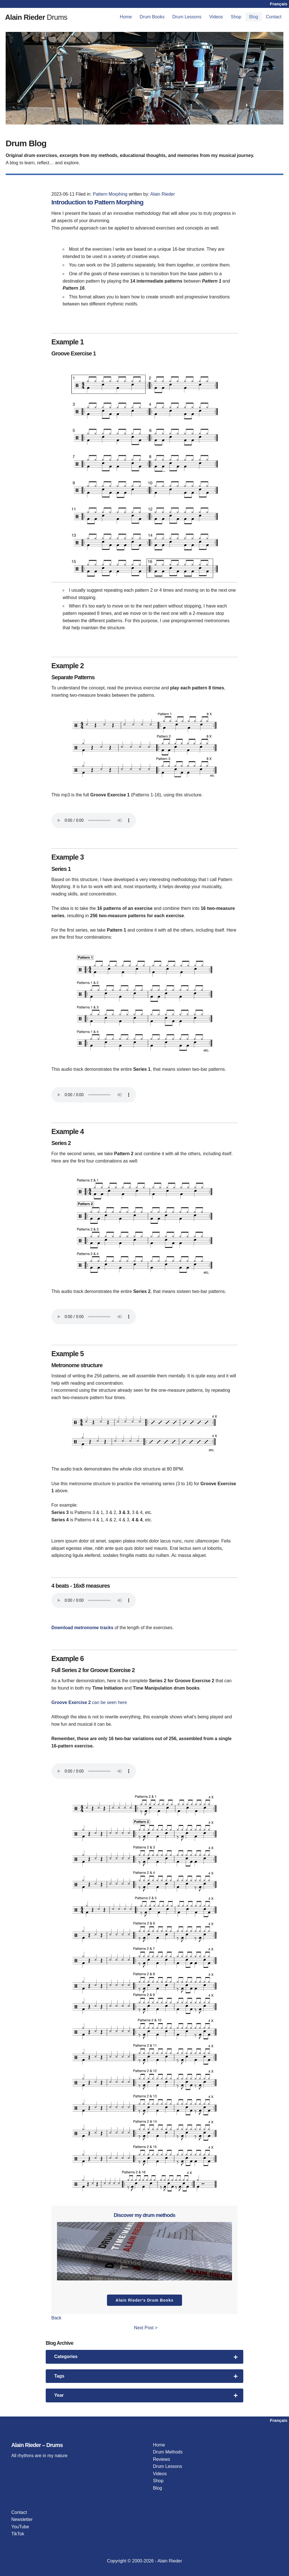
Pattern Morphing (110, 194)
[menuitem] (125, 16)
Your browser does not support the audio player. (93, 820)
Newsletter (22, 2519)
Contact (273, 16)
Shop (236, 16)
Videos (216, 16)
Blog (253, 16)
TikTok (17, 2533)
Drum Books (152, 16)
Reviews (161, 2459)
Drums (42, 16)
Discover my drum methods (144, 2215)
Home (126, 16)
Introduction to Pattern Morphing (101, 202)
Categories (146, 2356)
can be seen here (109, 1702)
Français (278, 3)
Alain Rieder (162, 194)
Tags (146, 2376)
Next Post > (145, 2327)
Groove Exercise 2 (71, 1702)
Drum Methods (168, 2452)
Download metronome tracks (82, 1627)
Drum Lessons (186, 16)
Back (56, 2317)
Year (146, 2395)
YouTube (20, 2526)
